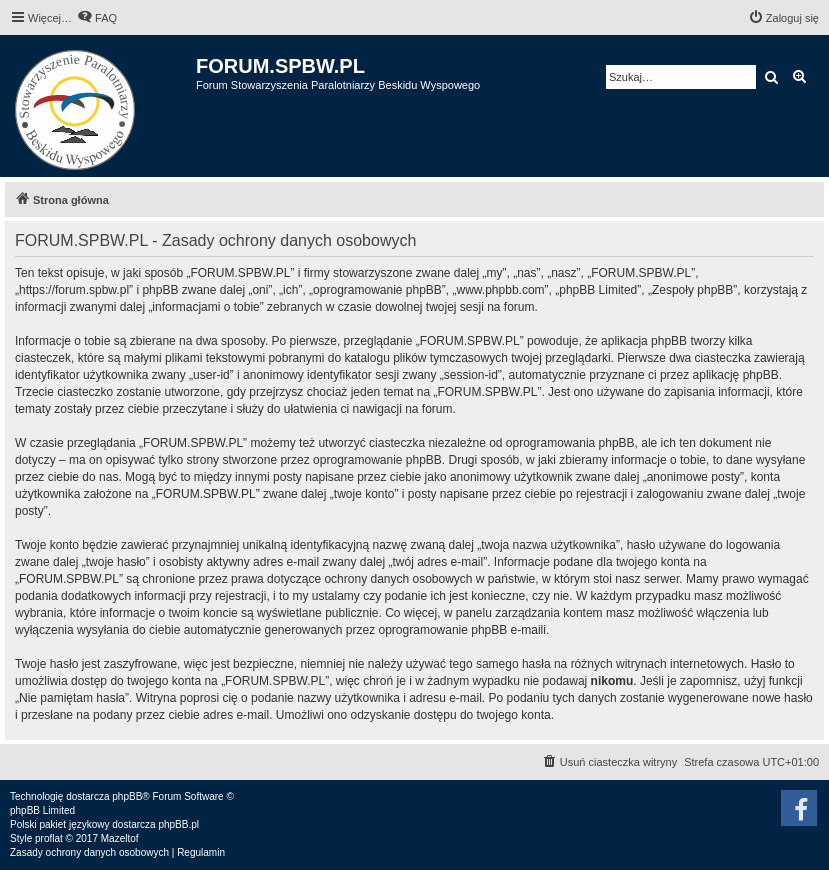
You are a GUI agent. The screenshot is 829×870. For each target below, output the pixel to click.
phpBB (127, 796)
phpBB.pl (178, 824)
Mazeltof (120, 838)
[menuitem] (97, 18)
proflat (49, 838)
